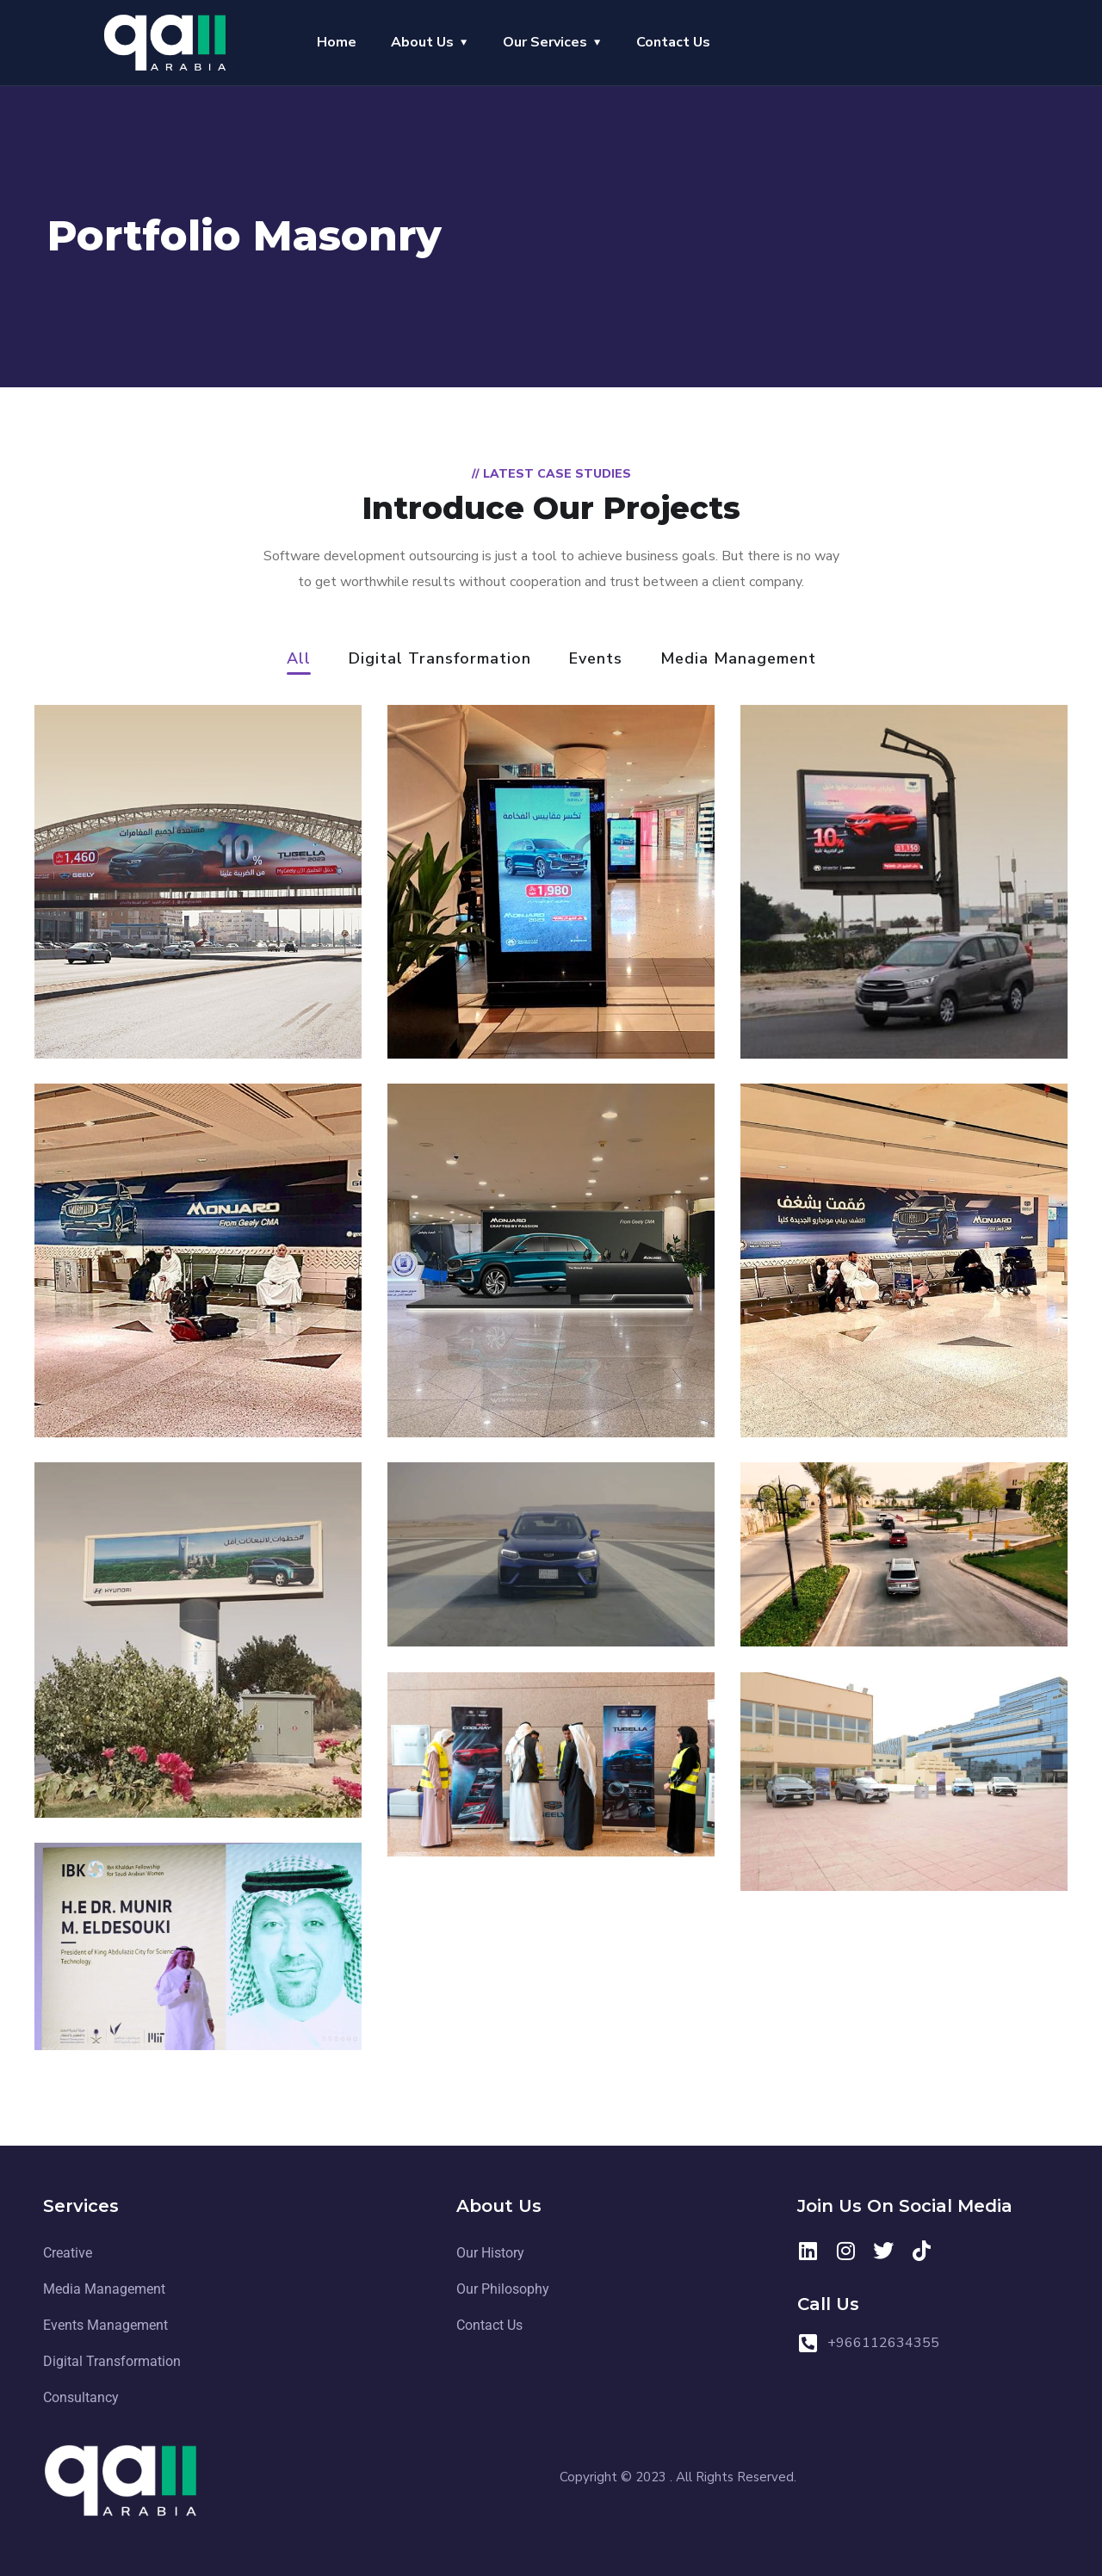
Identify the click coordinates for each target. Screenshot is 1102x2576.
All (299, 660)
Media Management (738, 660)
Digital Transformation (440, 660)
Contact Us (673, 42)
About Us (422, 42)
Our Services (545, 42)
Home (336, 42)
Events (595, 660)
